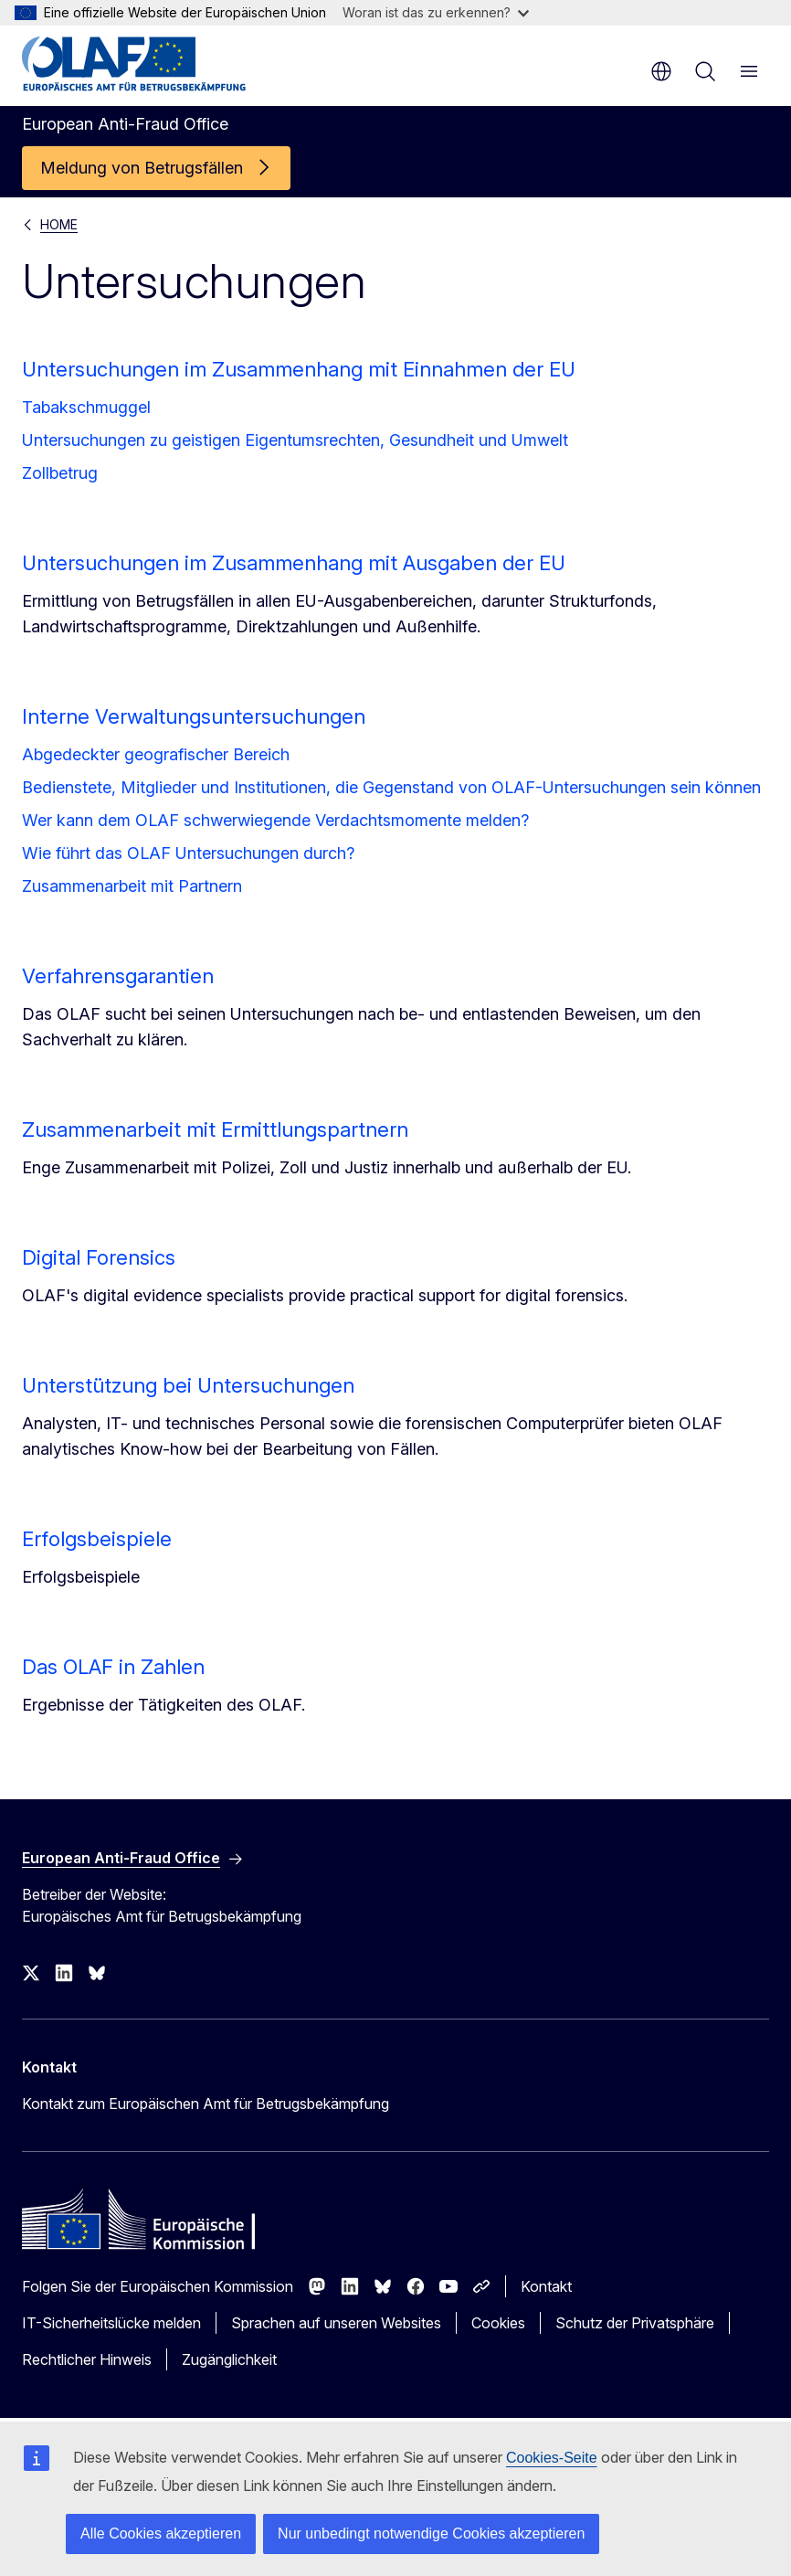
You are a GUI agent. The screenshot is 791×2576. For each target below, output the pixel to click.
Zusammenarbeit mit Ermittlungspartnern (215, 1129)
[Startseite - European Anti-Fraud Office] (134, 64)
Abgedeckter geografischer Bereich (156, 754)
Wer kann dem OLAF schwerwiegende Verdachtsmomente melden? (275, 820)
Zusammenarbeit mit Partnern (132, 886)
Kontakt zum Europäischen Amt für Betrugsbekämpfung (205, 2103)
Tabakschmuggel (86, 407)
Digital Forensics (98, 1257)
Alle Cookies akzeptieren (160, 2533)
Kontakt (546, 2286)
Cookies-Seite (551, 2457)
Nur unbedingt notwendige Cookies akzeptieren (431, 2533)
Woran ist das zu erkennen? (436, 12)
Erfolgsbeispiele (97, 1539)
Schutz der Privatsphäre (634, 2323)
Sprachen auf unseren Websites (336, 2323)
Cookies (498, 2323)
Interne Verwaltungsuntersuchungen (193, 716)
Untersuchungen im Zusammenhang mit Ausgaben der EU (293, 563)
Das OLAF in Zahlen (113, 1667)
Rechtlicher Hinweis (87, 2359)
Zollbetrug (60, 472)
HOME (59, 224)
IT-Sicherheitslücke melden (111, 2323)
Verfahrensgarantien (118, 976)
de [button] (661, 71)
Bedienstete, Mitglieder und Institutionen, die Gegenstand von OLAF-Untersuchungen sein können (391, 787)
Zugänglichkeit (229, 2359)
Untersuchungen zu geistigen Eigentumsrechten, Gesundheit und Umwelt (295, 440)
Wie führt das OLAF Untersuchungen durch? (188, 853)
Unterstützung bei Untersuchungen (188, 1385)
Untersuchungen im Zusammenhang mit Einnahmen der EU (298, 369)
